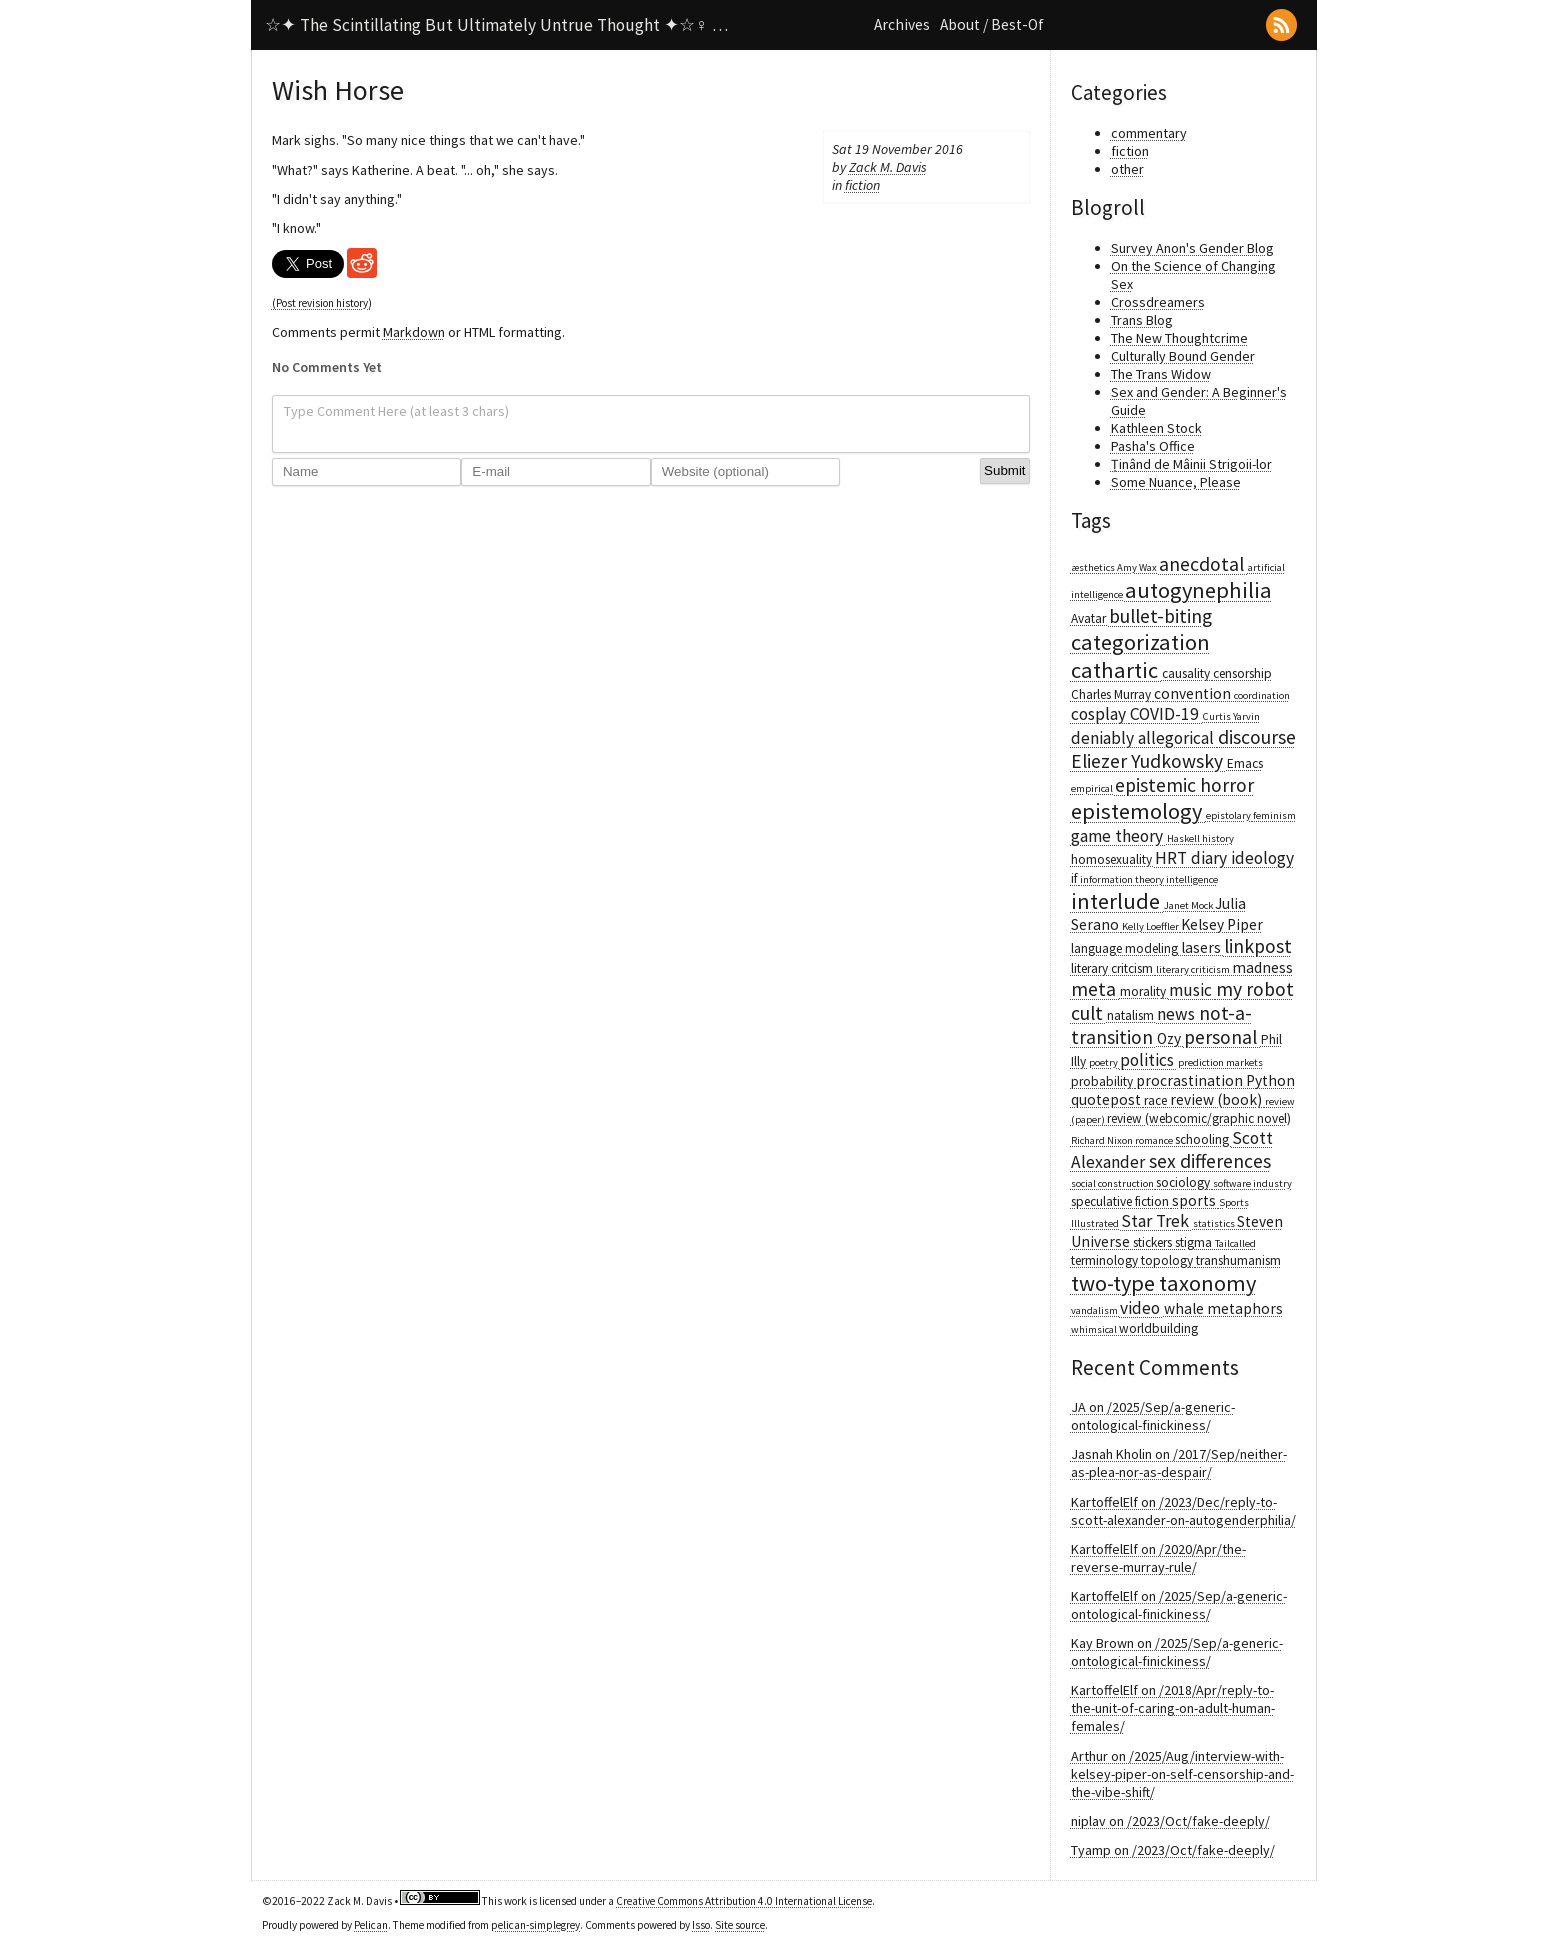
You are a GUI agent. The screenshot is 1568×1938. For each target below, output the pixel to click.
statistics (1215, 1223)
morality (1144, 991)
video (1142, 1308)
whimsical (1095, 1329)
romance (1155, 1140)
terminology (1106, 1260)
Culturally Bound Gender (1183, 356)
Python (1270, 1080)
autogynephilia (1198, 590)
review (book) (1217, 1099)
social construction (1113, 1183)
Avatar (1090, 618)
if (1075, 878)
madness (1262, 967)
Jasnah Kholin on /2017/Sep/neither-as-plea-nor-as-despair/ (1179, 1463)
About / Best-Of (992, 24)
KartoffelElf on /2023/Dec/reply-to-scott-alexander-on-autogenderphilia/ (1183, 1511)
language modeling (1126, 948)
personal (1222, 1037)
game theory (1119, 836)
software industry (1252, 1183)
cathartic (1116, 670)
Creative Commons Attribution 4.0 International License (744, 1901)
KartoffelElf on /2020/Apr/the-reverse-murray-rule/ (1158, 1558)
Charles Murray (1112, 694)
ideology (1262, 858)
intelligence (1192, 879)
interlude (1117, 901)
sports (1195, 1200)
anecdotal (1203, 564)
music (1192, 990)
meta (1095, 989)
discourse (1257, 737)
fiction (862, 185)
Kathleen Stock (1156, 428)
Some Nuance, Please (1176, 482)
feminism (1274, 815)
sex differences (1210, 1161)
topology (1168, 1260)
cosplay (1100, 714)
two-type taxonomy (1163, 1283)
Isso (701, 1925)
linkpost (1258, 946)
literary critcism (1113, 968)
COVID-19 (1166, 714)
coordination (1262, 695)
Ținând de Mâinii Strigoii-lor (1191, 464)
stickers (1154, 1242)
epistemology (1138, 811)
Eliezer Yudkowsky (1149, 761)
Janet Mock (1189, 905)
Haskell (1184, 838)
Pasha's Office (1153, 446)
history (1218, 838)
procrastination (1191, 1080)
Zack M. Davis (888, 167)
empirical (1093, 788)
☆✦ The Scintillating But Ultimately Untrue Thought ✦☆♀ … (496, 25)
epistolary (1229, 815)
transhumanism (1238, 1260)
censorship (1242, 673)
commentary (1149, 133)
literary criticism (1194, 969)
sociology (1184, 1182)
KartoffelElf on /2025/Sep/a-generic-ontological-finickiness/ (1179, 1605)
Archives (902, 24)
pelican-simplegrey (535, 1925)
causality (1187, 673)
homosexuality (1113, 859)
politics (1149, 1060)
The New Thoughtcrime (1179, 338)
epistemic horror (1184, 785)
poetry (1104, 1062)
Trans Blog (1142, 320)
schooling (1203, 1139)
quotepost (1107, 1099)
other (1127, 169)
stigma (1195, 1242)
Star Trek (1157, 1221)
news (1178, 1014)
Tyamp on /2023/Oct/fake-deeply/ (1173, 1850)
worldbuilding (1158, 1328)
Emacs (1245, 763)
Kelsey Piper (1222, 924)
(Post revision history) (322, 303)
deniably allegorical (1144, 738)
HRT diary (1193, 858)
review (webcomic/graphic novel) (1199, 1118)
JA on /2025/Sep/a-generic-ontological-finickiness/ (1153, 1416)
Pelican (371, 1925)
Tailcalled (1235, 1243)
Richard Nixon (1103, 1140)
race (1157, 1100)
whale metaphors (1223, 1308)
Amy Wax (1138, 567)
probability (1103, 1081)
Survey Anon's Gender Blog (1192, 248)
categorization (1140, 642)
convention (1194, 693)
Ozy (1170, 1038)
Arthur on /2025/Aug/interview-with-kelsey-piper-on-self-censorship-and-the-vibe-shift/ (1182, 1774)
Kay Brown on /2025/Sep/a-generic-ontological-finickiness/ (1177, 1652)
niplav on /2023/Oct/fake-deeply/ (1170, 1821)
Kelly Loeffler (1151, 926)
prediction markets (1220, 1062)
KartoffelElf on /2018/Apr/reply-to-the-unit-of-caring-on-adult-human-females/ (1173, 1708)
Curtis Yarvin (1231, 716)
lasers (1202, 947)
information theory (1123, 879)
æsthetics (1094, 567)
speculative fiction (1121, 1201)
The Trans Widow (1161, 374)
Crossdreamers (1158, 302)
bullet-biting (1160, 616)
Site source (740, 1925)
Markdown (414, 332)
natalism (1132, 1015)
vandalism (1095, 1310)
